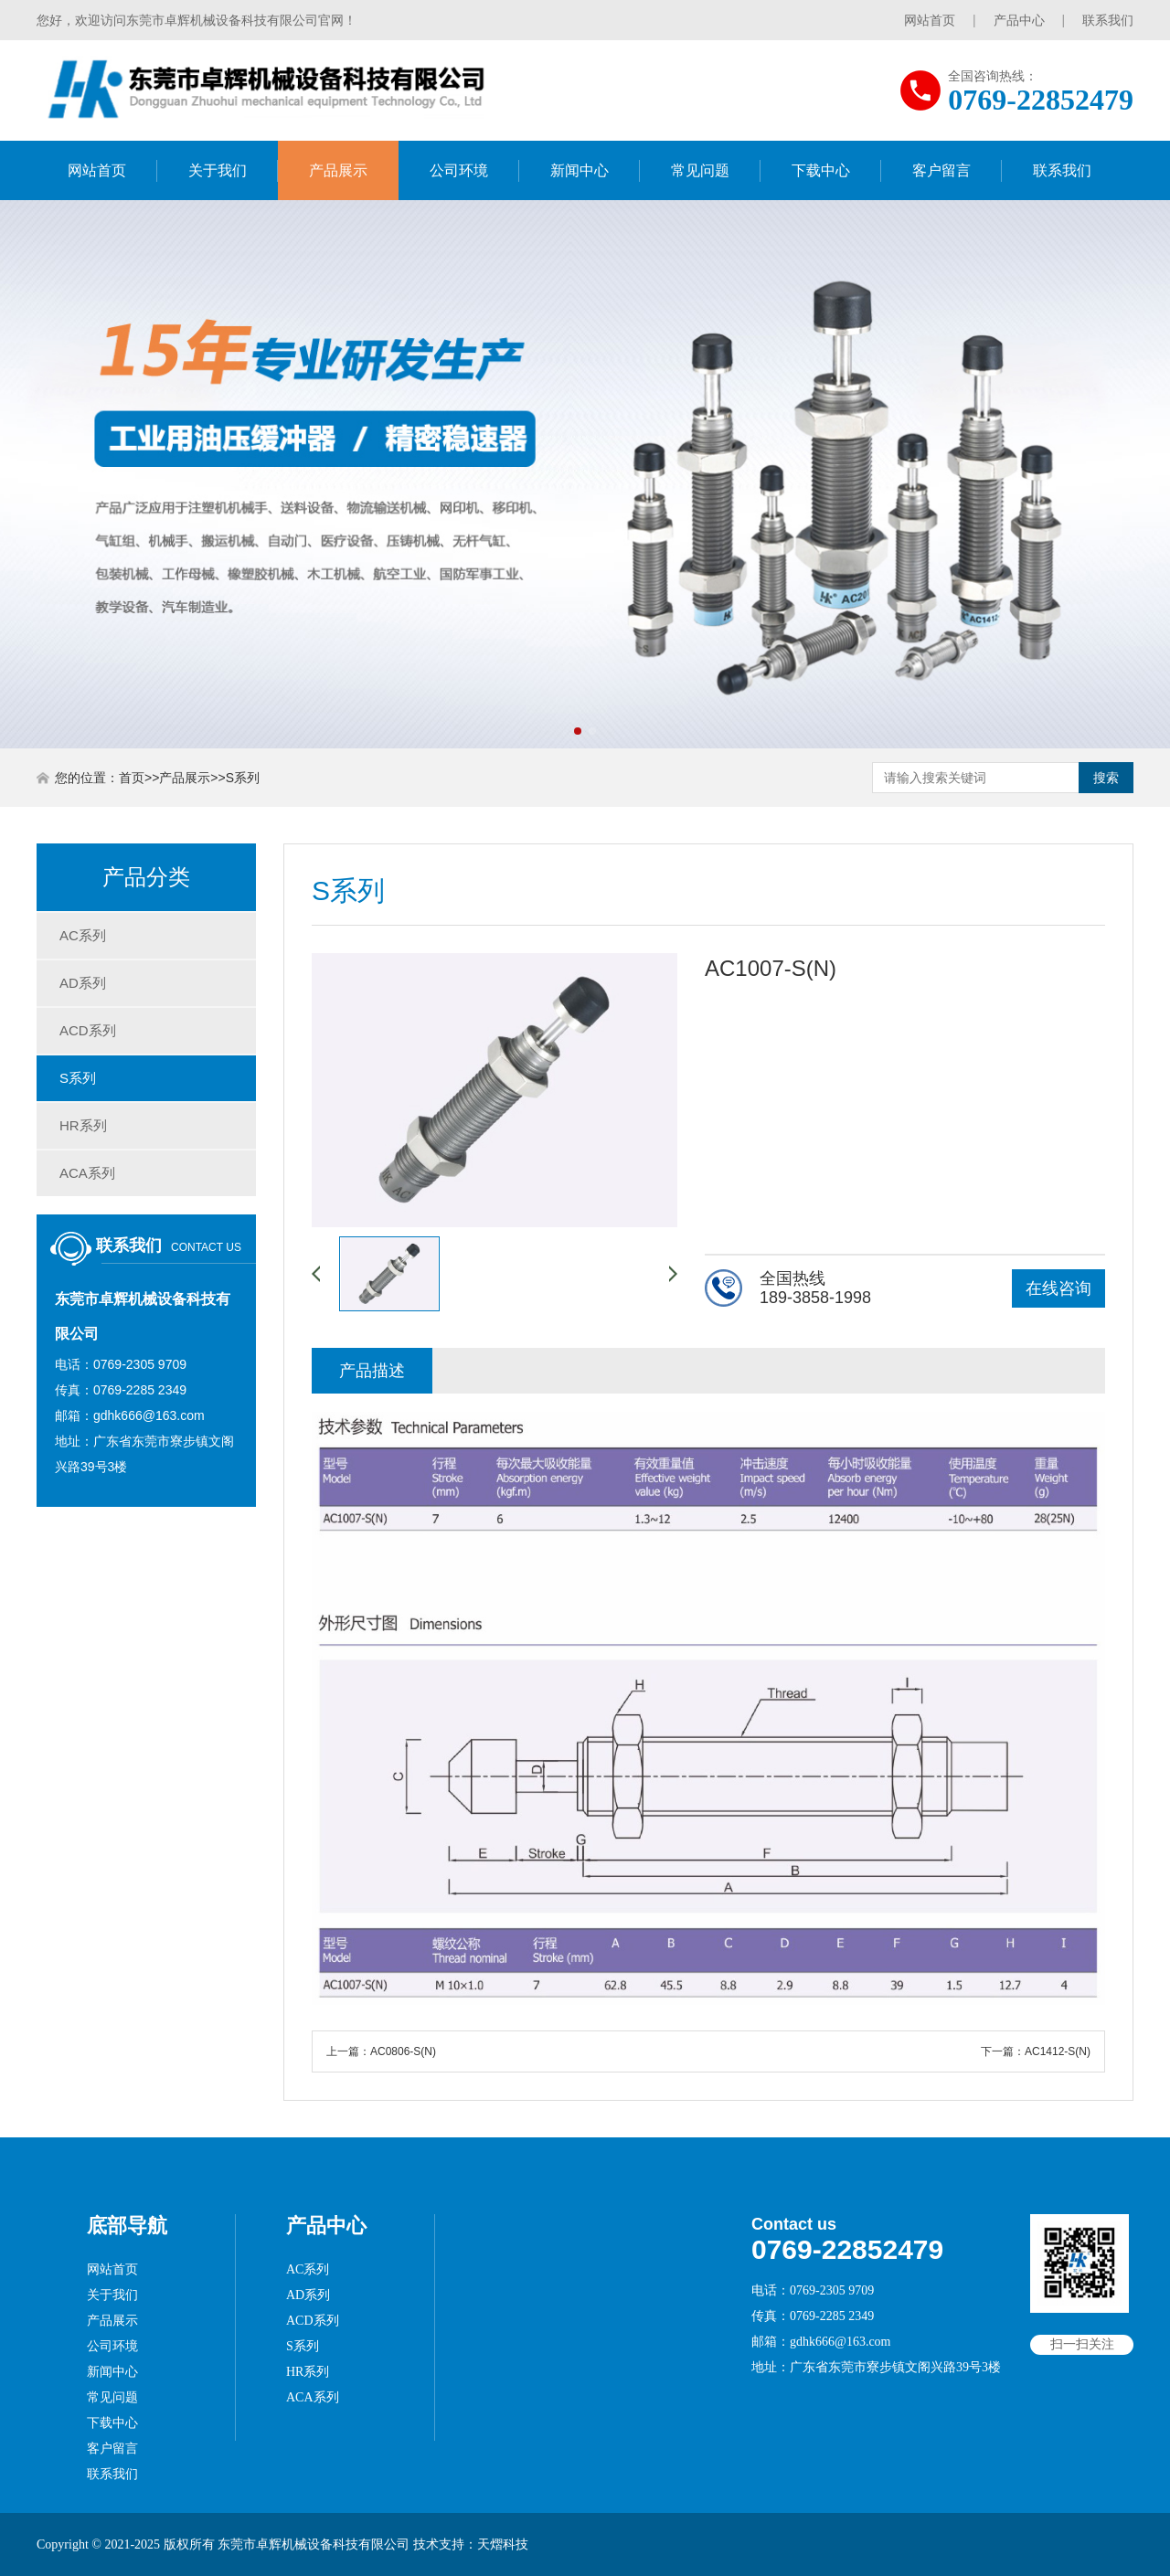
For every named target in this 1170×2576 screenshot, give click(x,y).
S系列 (243, 777)
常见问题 (700, 170)
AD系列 (82, 983)
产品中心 (1019, 20)
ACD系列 (87, 1030)
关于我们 (217, 170)
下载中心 (821, 170)
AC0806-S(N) (403, 2051)
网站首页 (929, 20)
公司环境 (459, 170)
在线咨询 (1058, 1288)
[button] (577, 731)
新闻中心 (579, 170)
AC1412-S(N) (1057, 2051)
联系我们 (1107, 20)
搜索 (1106, 777)
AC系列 (82, 935)
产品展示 (338, 170)
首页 (131, 777)
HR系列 (83, 1125)
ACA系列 (87, 1173)
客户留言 (941, 170)
